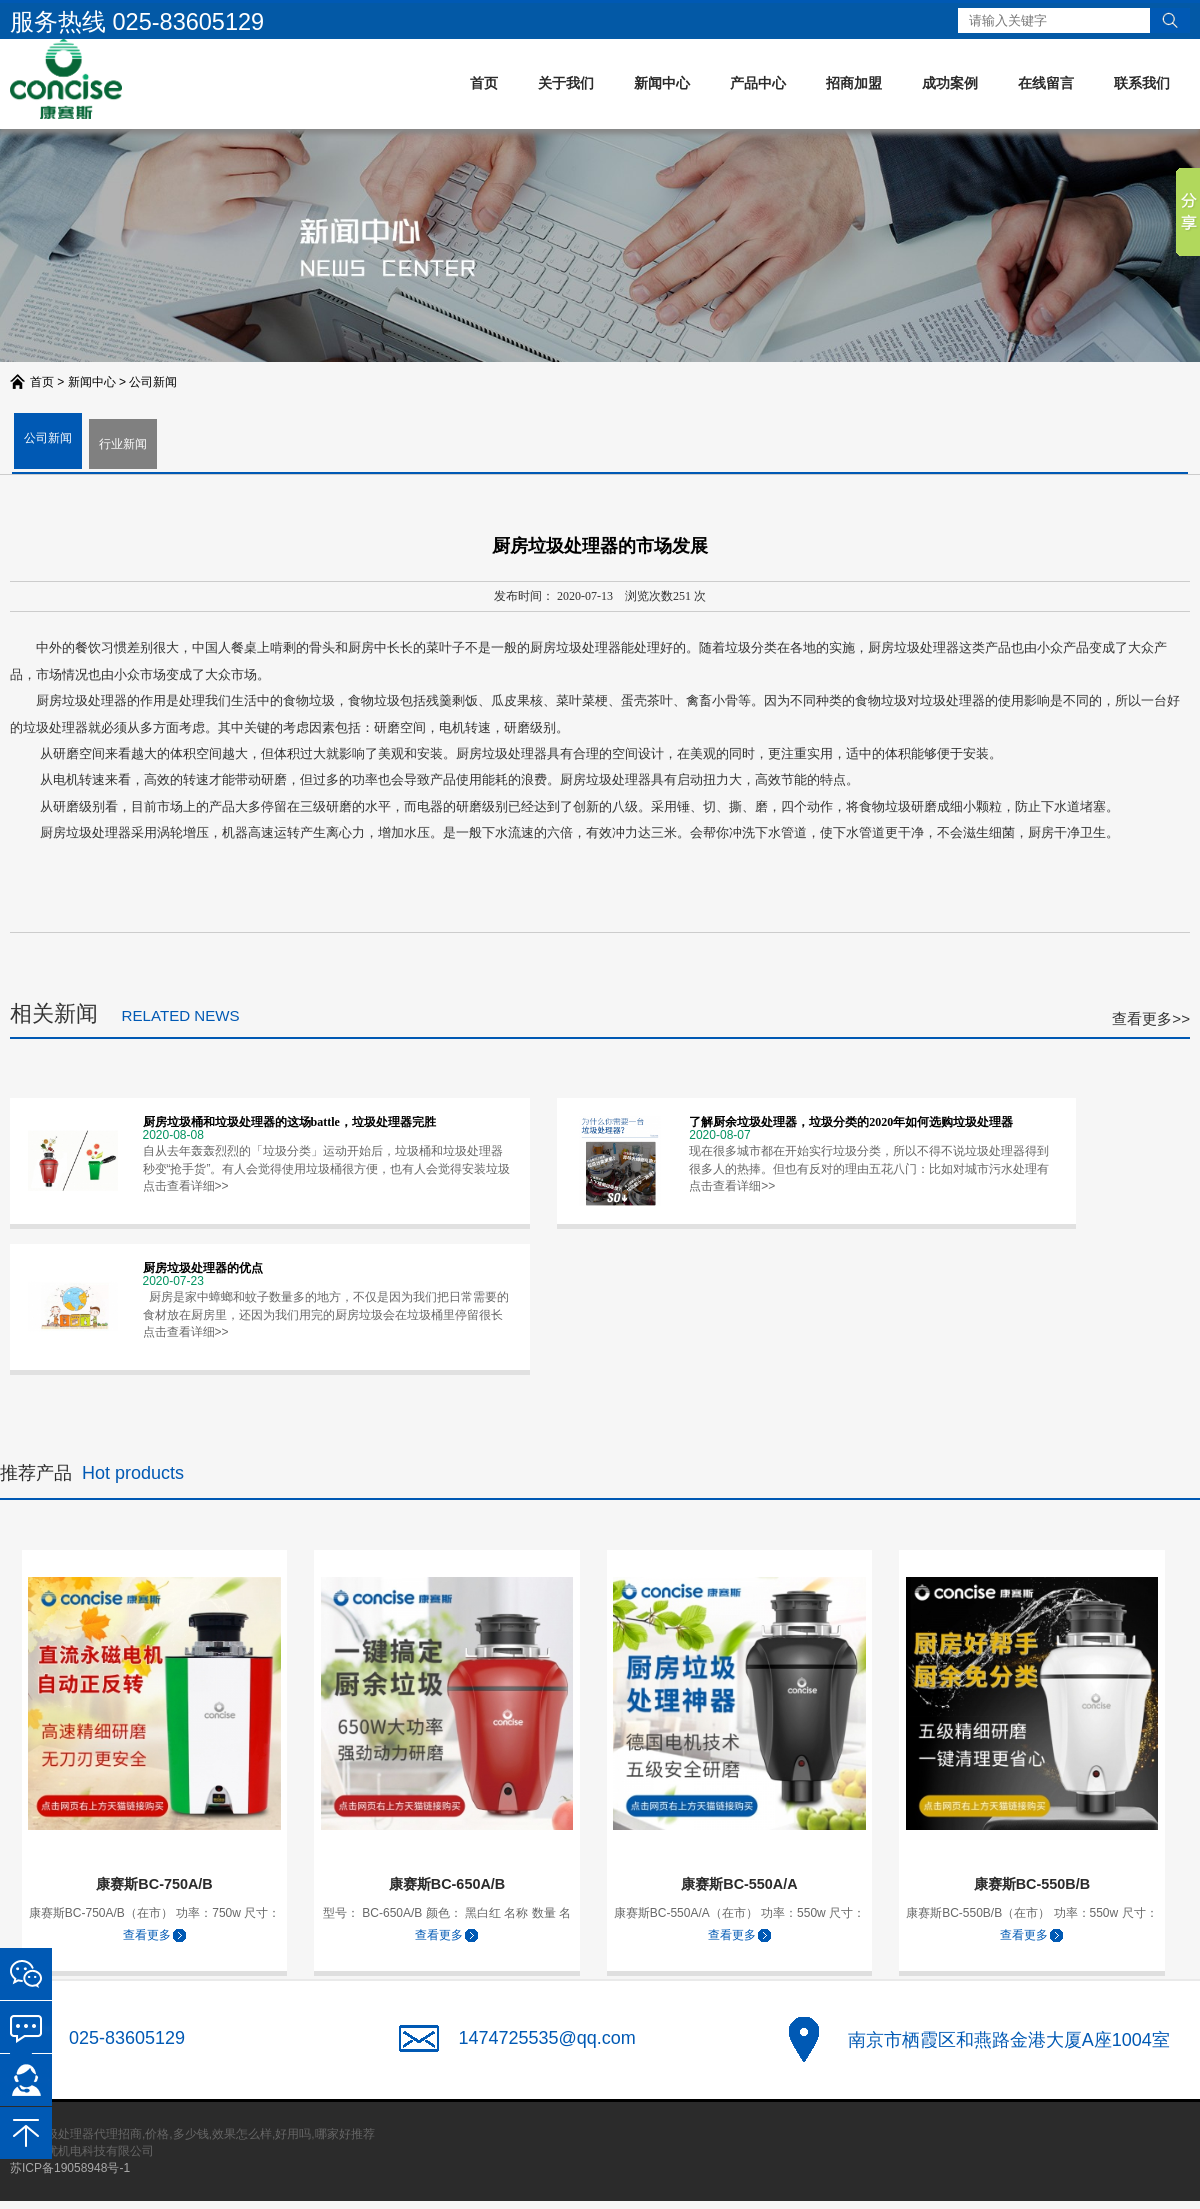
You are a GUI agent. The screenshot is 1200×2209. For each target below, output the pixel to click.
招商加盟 (854, 83)
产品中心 (758, 83)
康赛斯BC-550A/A (739, 1884)
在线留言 (1046, 83)
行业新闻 (123, 444)
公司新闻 (153, 382)
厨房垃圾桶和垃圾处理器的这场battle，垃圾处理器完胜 (289, 1122)
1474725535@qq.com (546, 2038)
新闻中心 (662, 83)
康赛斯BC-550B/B (1032, 1884)
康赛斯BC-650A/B (447, 1884)
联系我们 (1142, 83)
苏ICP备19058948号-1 (70, 2168)
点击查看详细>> (186, 1186)
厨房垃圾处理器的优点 (203, 1268)
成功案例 (950, 83)
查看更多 (147, 1935)
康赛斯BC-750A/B (154, 1884)
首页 (484, 83)
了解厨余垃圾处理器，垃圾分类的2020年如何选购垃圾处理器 (851, 1122)
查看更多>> (1151, 1018)
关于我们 (566, 83)
